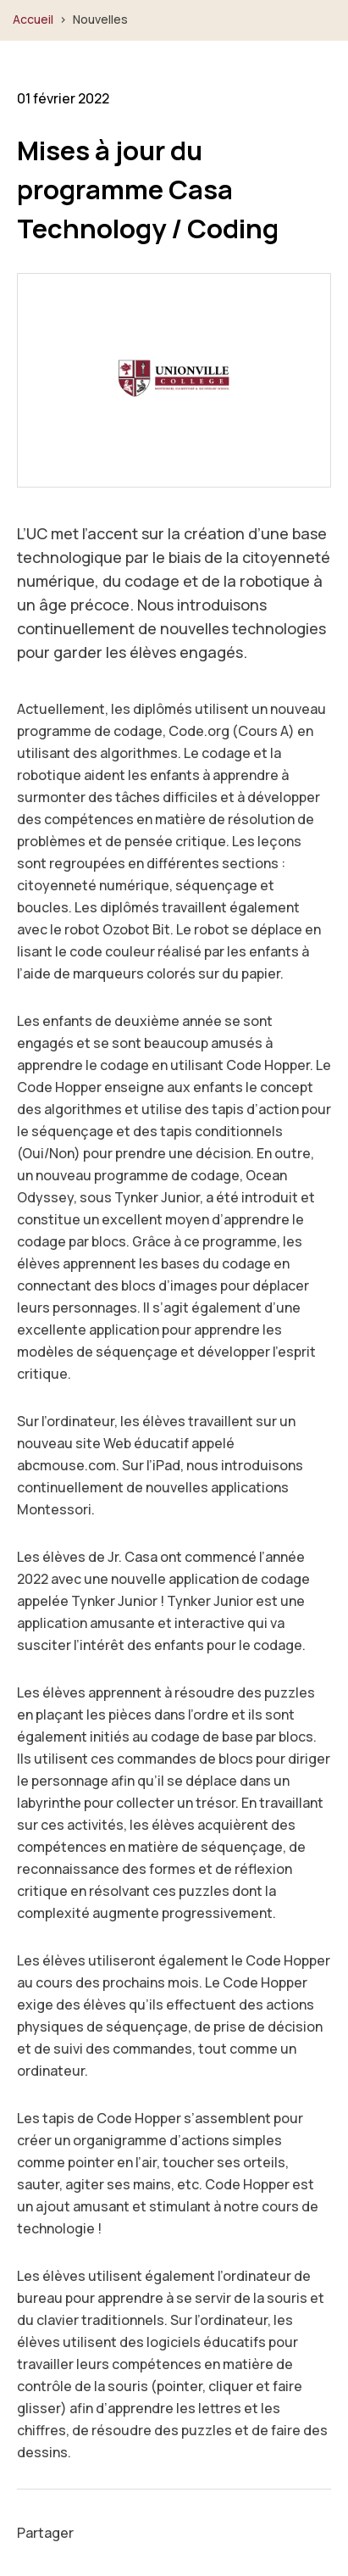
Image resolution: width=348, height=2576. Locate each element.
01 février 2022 (63, 98)
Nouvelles (100, 19)
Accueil (33, 19)
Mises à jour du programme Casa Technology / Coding (148, 189)
